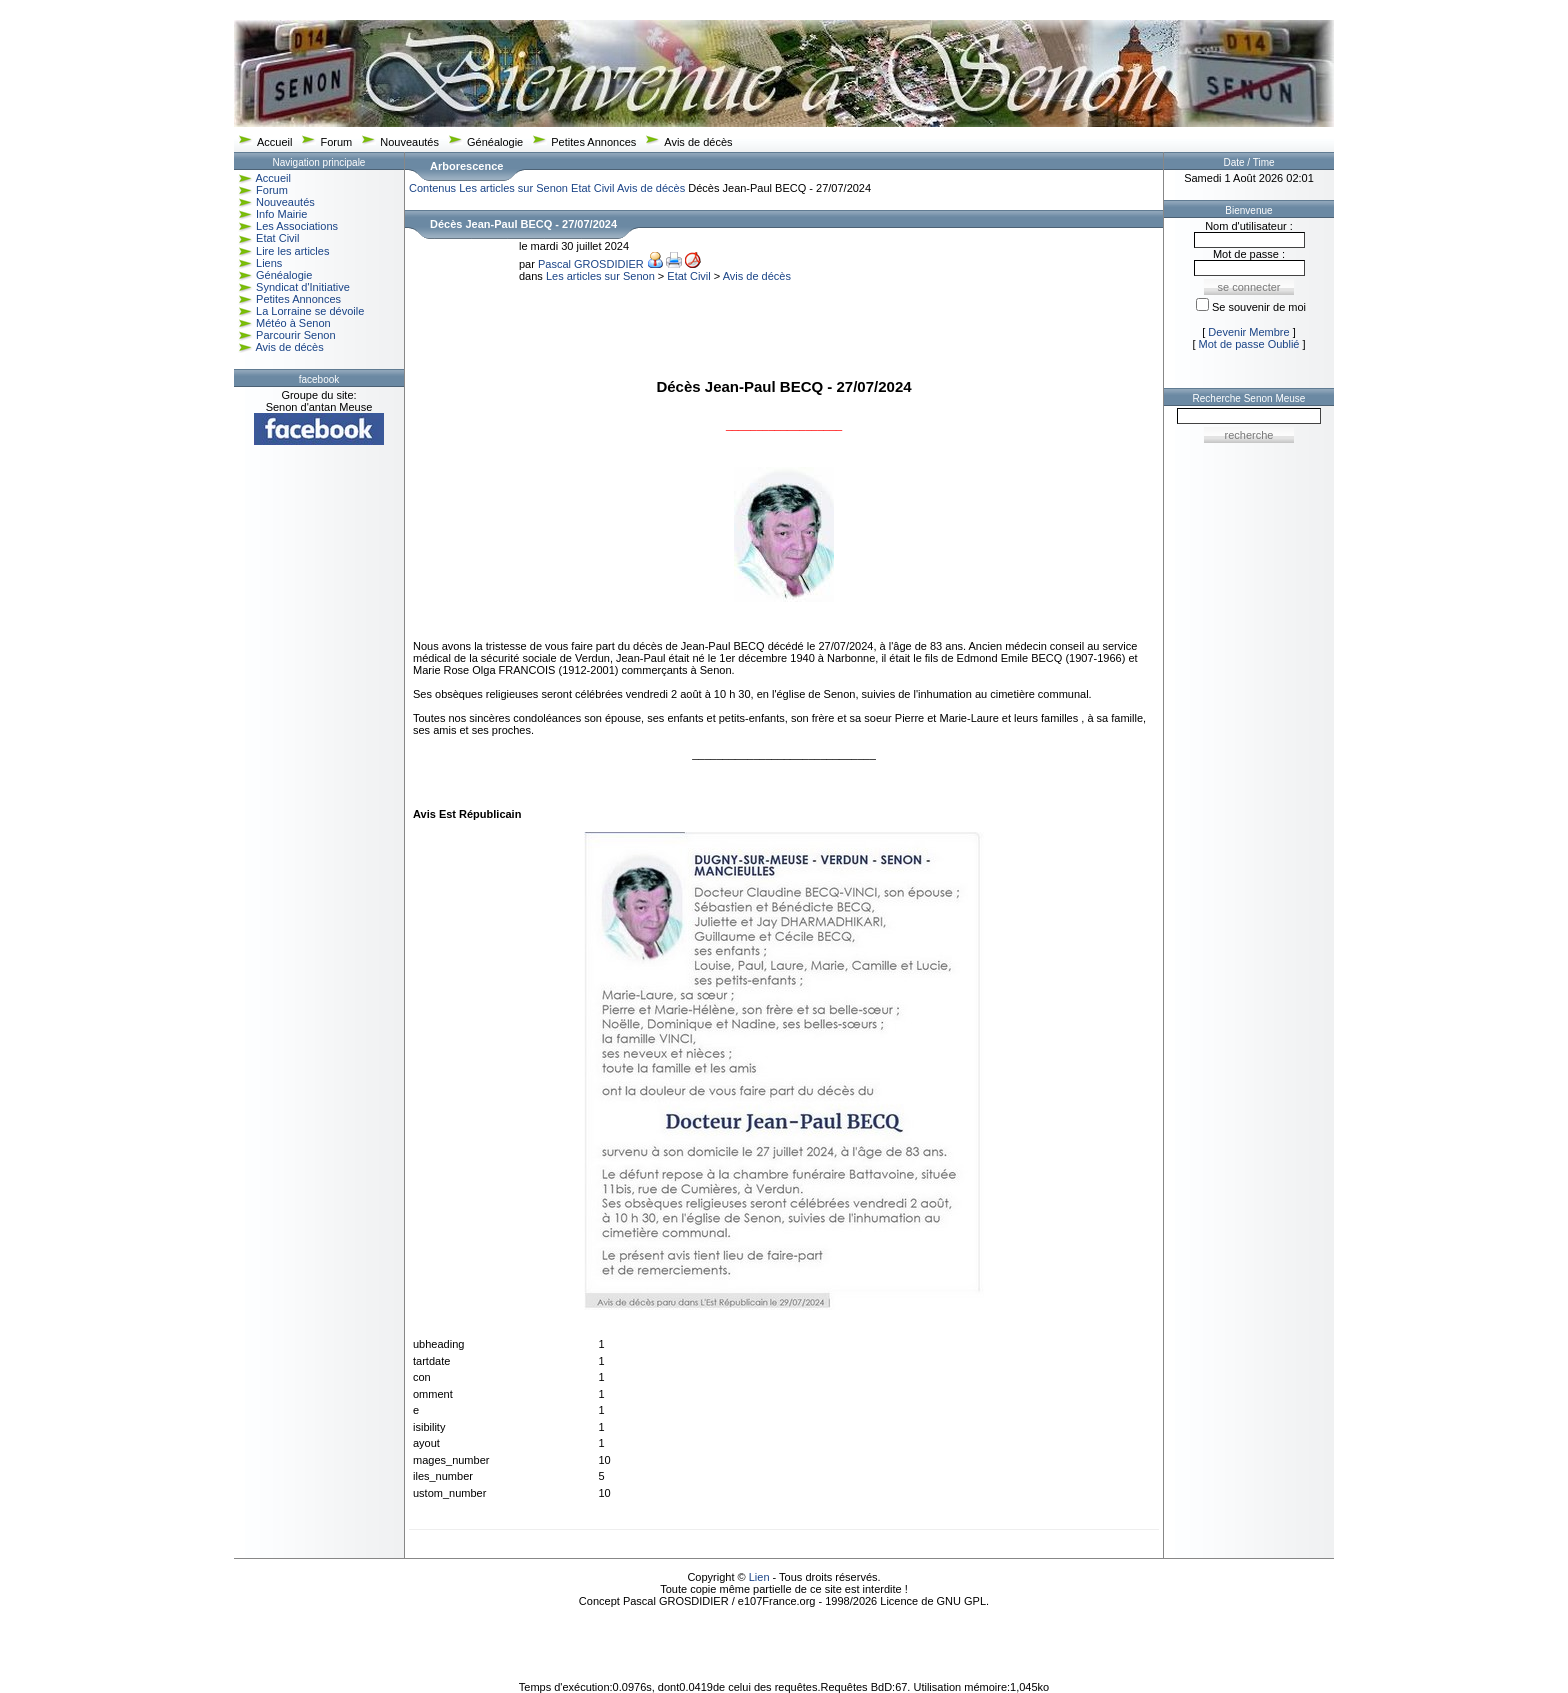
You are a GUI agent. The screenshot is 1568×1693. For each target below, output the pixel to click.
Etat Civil (277, 238)
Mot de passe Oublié (1249, 344)
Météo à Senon (293, 323)
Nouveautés (409, 142)
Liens (269, 263)
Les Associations (297, 226)
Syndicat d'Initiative (303, 287)
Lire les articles (292, 251)
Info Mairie (281, 214)
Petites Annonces (593, 142)
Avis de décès (698, 142)
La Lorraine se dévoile (310, 311)
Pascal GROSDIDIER (591, 264)
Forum (336, 142)
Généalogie (495, 142)
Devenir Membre (1248, 332)
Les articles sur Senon (513, 188)
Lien (759, 1577)
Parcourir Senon (296, 335)
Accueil (274, 142)
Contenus (432, 188)
